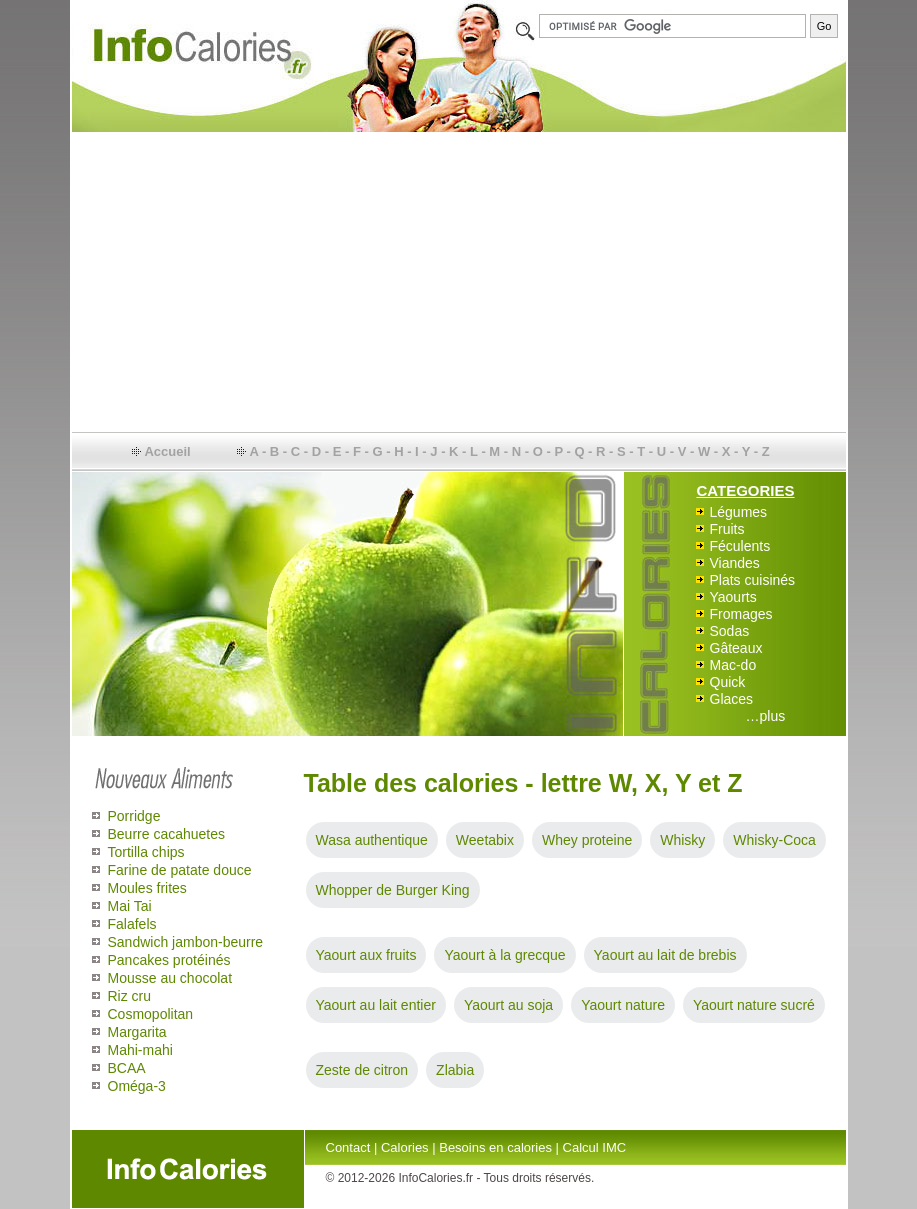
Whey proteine (587, 840)
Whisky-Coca (774, 840)
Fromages (741, 614)
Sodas (730, 631)
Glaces (732, 699)
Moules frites (147, 888)
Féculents (740, 546)
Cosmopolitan (151, 1014)
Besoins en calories (495, 1147)
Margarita (137, 1032)
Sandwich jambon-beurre (186, 942)
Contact (348, 1147)
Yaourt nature (623, 1005)
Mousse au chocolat (170, 978)
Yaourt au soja (508, 1005)
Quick (728, 682)
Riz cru (130, 996)
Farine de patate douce (180, 870)
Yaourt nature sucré (754, 1005)
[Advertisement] (459, 282)
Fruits (727, 529)
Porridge (134, 816)
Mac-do (733, 665)
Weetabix (485, 840)
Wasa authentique (372, 840)
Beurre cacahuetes (167, 834)
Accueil (167, 451)
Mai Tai (130, 906)
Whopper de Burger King (393, 890)
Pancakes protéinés (169, 960)
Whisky (682, 840)
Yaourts (733, 597)
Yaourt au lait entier (376, 1005)
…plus (766, 716)
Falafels (132, 924)
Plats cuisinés (753, 580)
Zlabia (455, 1070)
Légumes (739, 512)
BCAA (127, 1068)
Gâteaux (736, 648)
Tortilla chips (146, 852)
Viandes (735, 563)
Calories (405, 1147)
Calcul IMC (595, 1147)
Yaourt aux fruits (366, 955)
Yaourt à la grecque (504, 955)
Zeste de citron (362, 1070)
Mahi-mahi (140, 1050)
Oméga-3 (137, 1086)
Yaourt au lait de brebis (665, 955)
